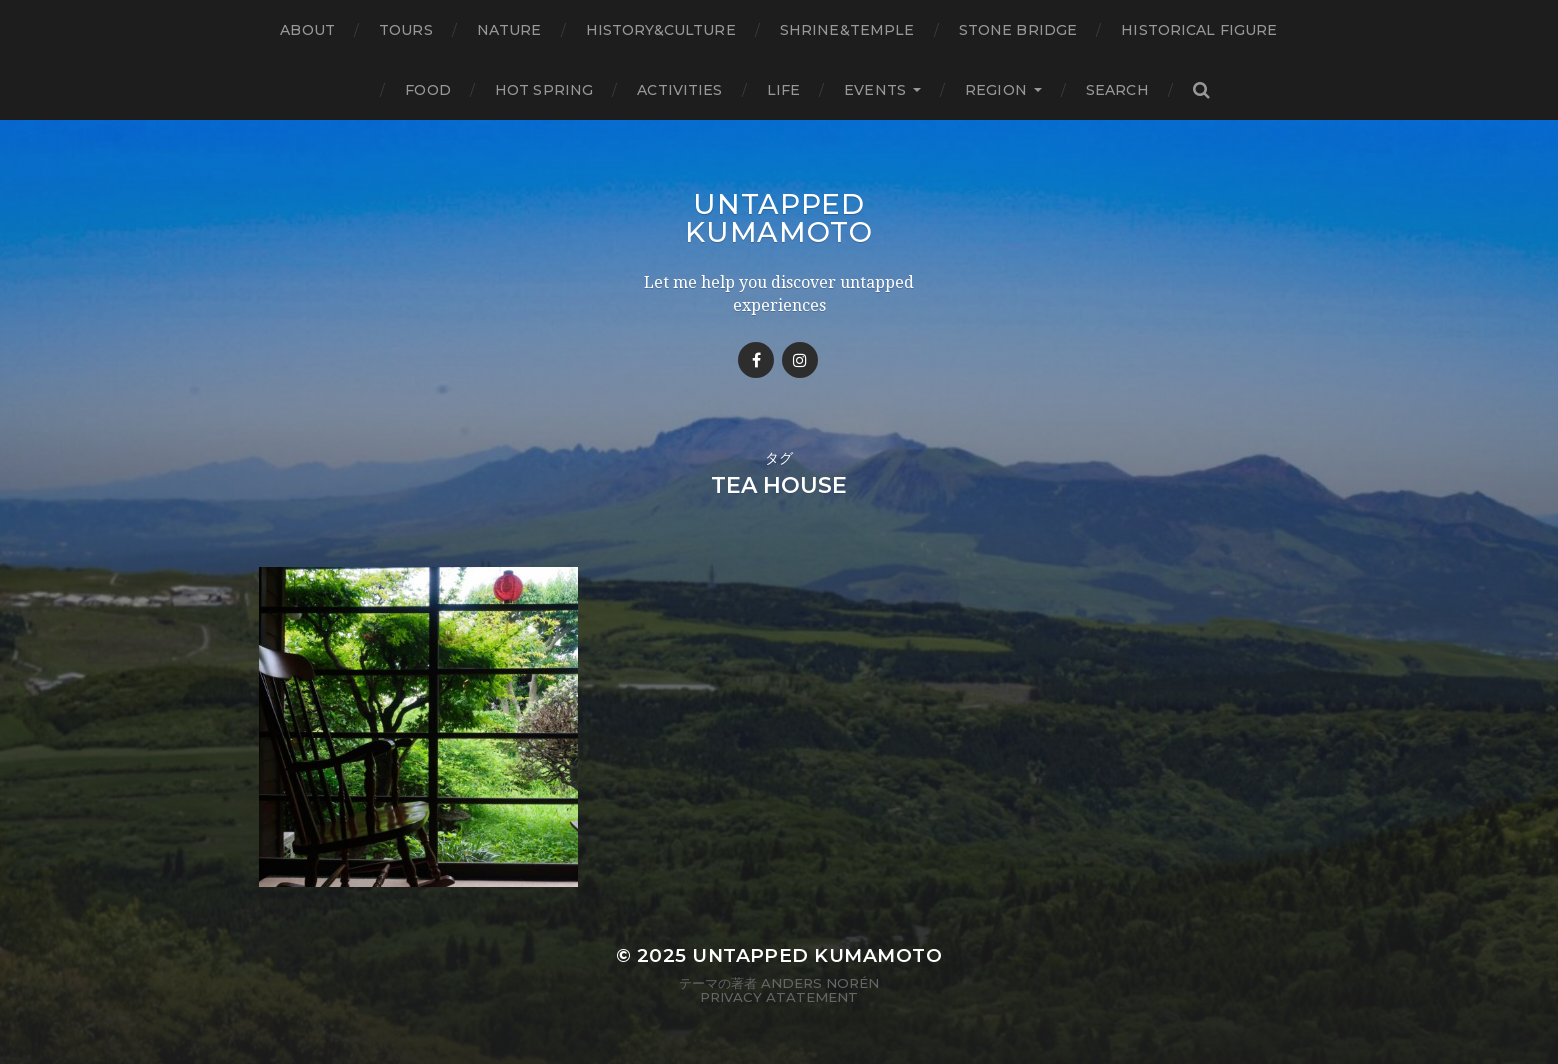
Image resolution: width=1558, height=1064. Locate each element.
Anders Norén (820, 983)
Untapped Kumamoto (779, 218)
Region (996, 90)
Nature (509, 30)
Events (875, 90)
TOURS (406, 30)
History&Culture (661, 30)
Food (428, 90)
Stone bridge (1018, 30)
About (307, 30)
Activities (679, 90)
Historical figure (1199, 30)
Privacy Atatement (779, 997)
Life (784, 90)
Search (1117, 90)
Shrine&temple (847, 30)
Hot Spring (544, 90)
